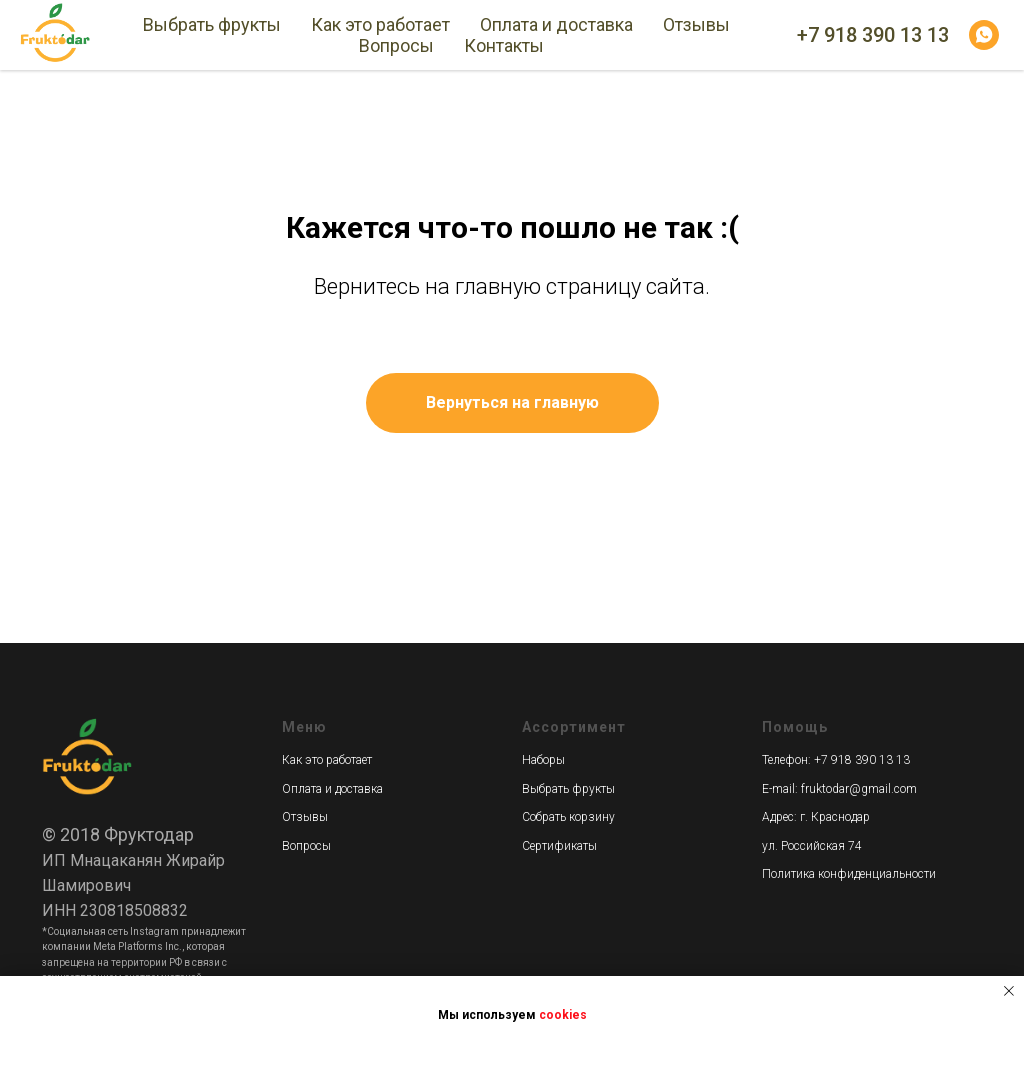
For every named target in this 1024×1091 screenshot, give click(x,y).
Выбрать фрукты (212, 24)
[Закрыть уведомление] (1009, 991)
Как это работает (380, 24)
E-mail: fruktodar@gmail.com (839, 789)
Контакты (504, 45)
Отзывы (696, 24)
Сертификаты (559, 846)
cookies (563, 1015)
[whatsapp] (984, 35)
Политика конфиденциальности (849, 874)
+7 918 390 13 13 (873, 35)
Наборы (543, 760)
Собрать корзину (568, 817)
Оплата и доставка (556, 24)
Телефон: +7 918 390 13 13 (836, 760)
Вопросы (396, 45)
